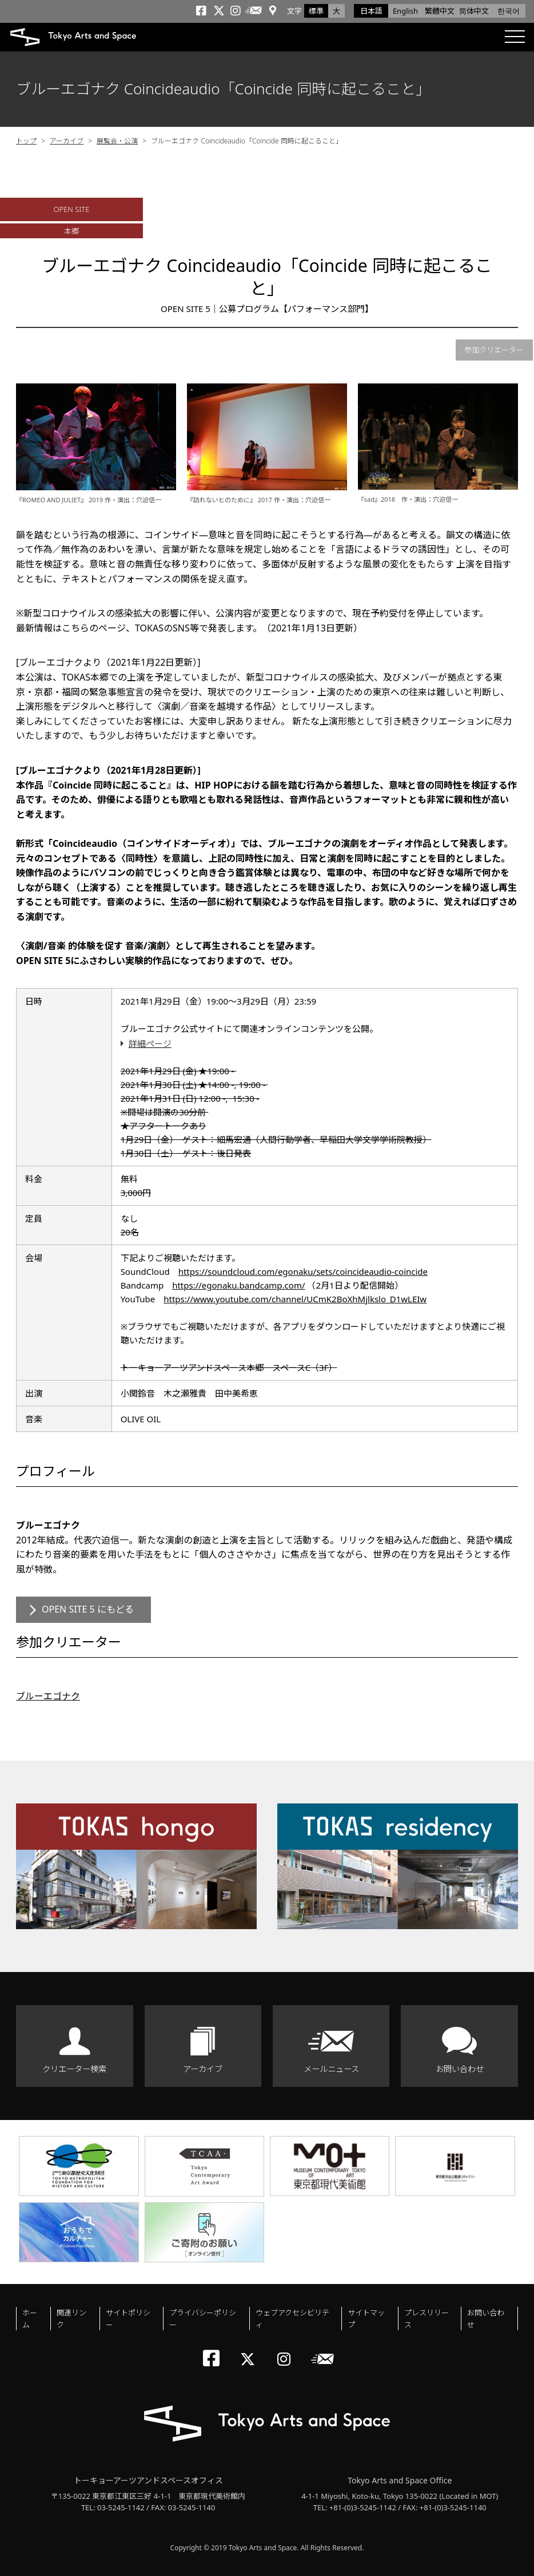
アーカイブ (66, 141)
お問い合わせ (460, 2068)
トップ (26, 141)
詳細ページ (150, 1043)
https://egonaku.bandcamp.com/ (238, 1285)
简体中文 (474, 11)
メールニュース (331, 2068)
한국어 (508, 11)
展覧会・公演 (117, 141)
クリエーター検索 (74, 2068)
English (405, 11)
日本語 (371, 11)
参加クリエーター (494, 350)
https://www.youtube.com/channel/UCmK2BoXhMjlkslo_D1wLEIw (295, 1299)
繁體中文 (440, 11)
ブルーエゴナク (48, 1696)
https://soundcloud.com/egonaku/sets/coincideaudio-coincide (303, 1271)
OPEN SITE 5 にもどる (88, 1609)
